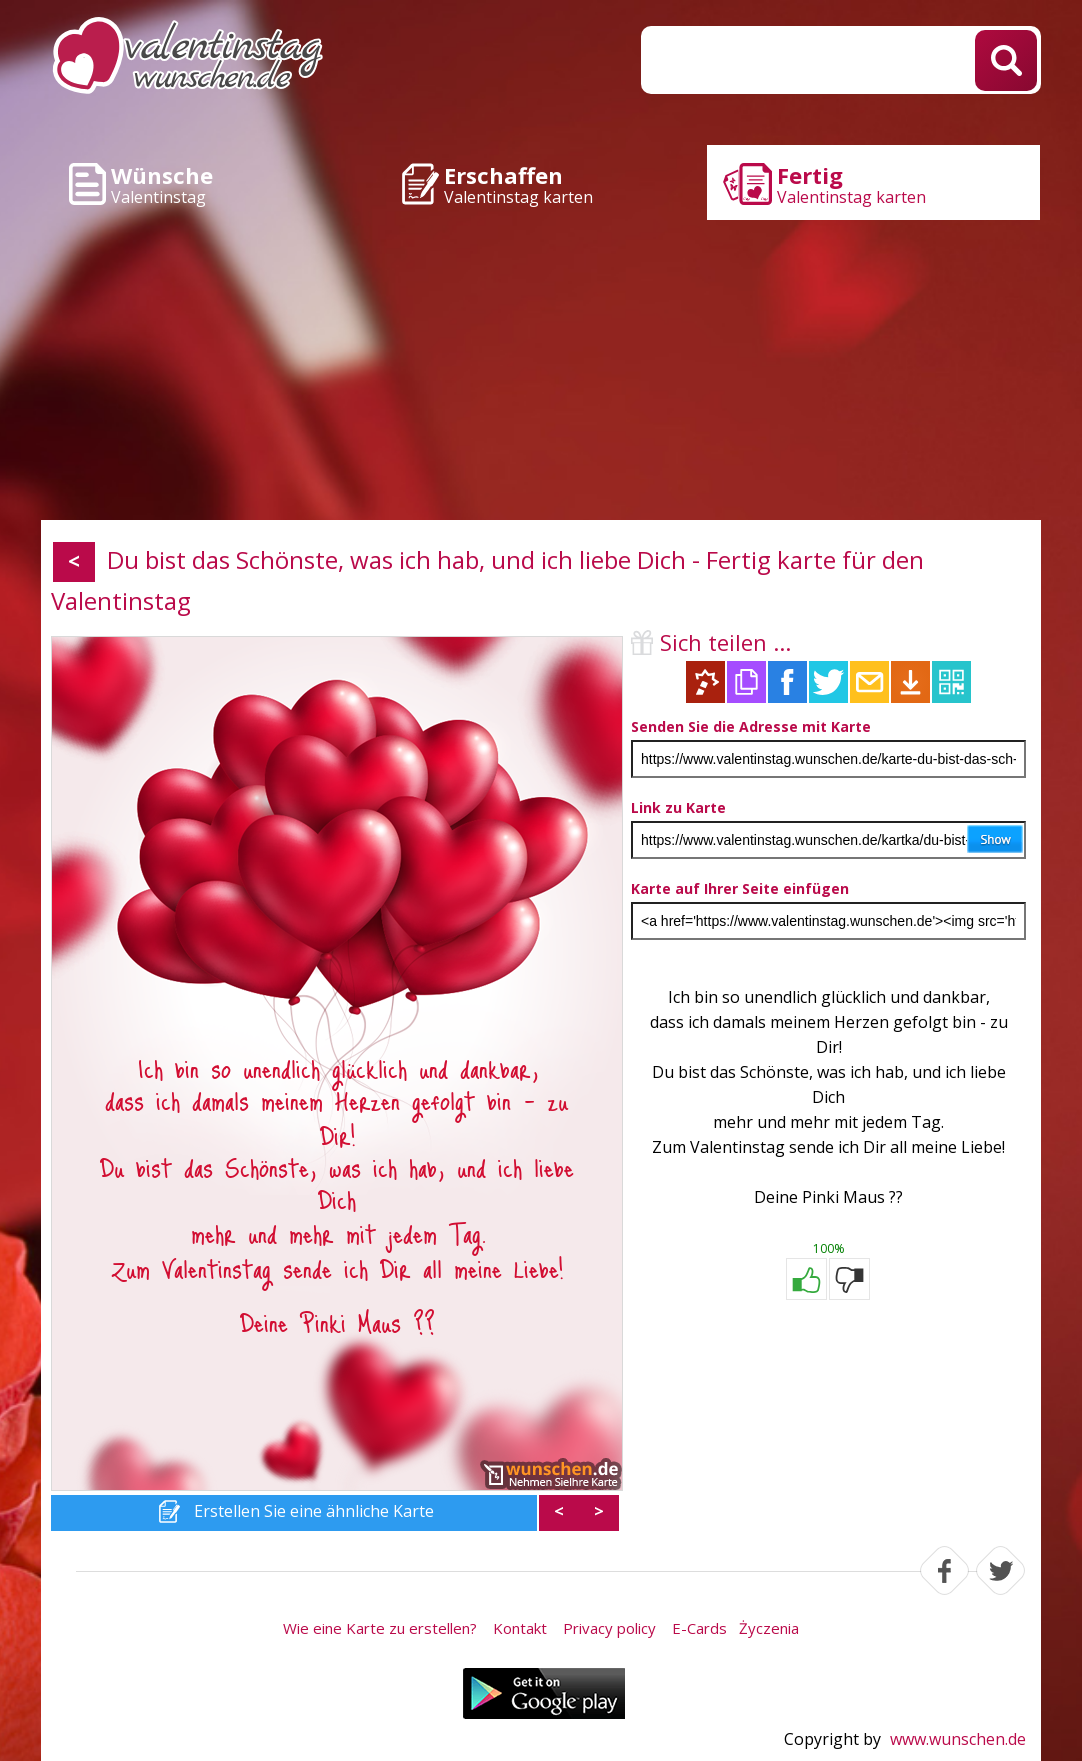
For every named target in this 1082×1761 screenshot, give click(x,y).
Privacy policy (609, 1628)
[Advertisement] (541, 370)
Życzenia (769, 1628)
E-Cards (699, 1628)
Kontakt (520, 1628)
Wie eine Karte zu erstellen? (380, 1628)
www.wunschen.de (958, 1739)
